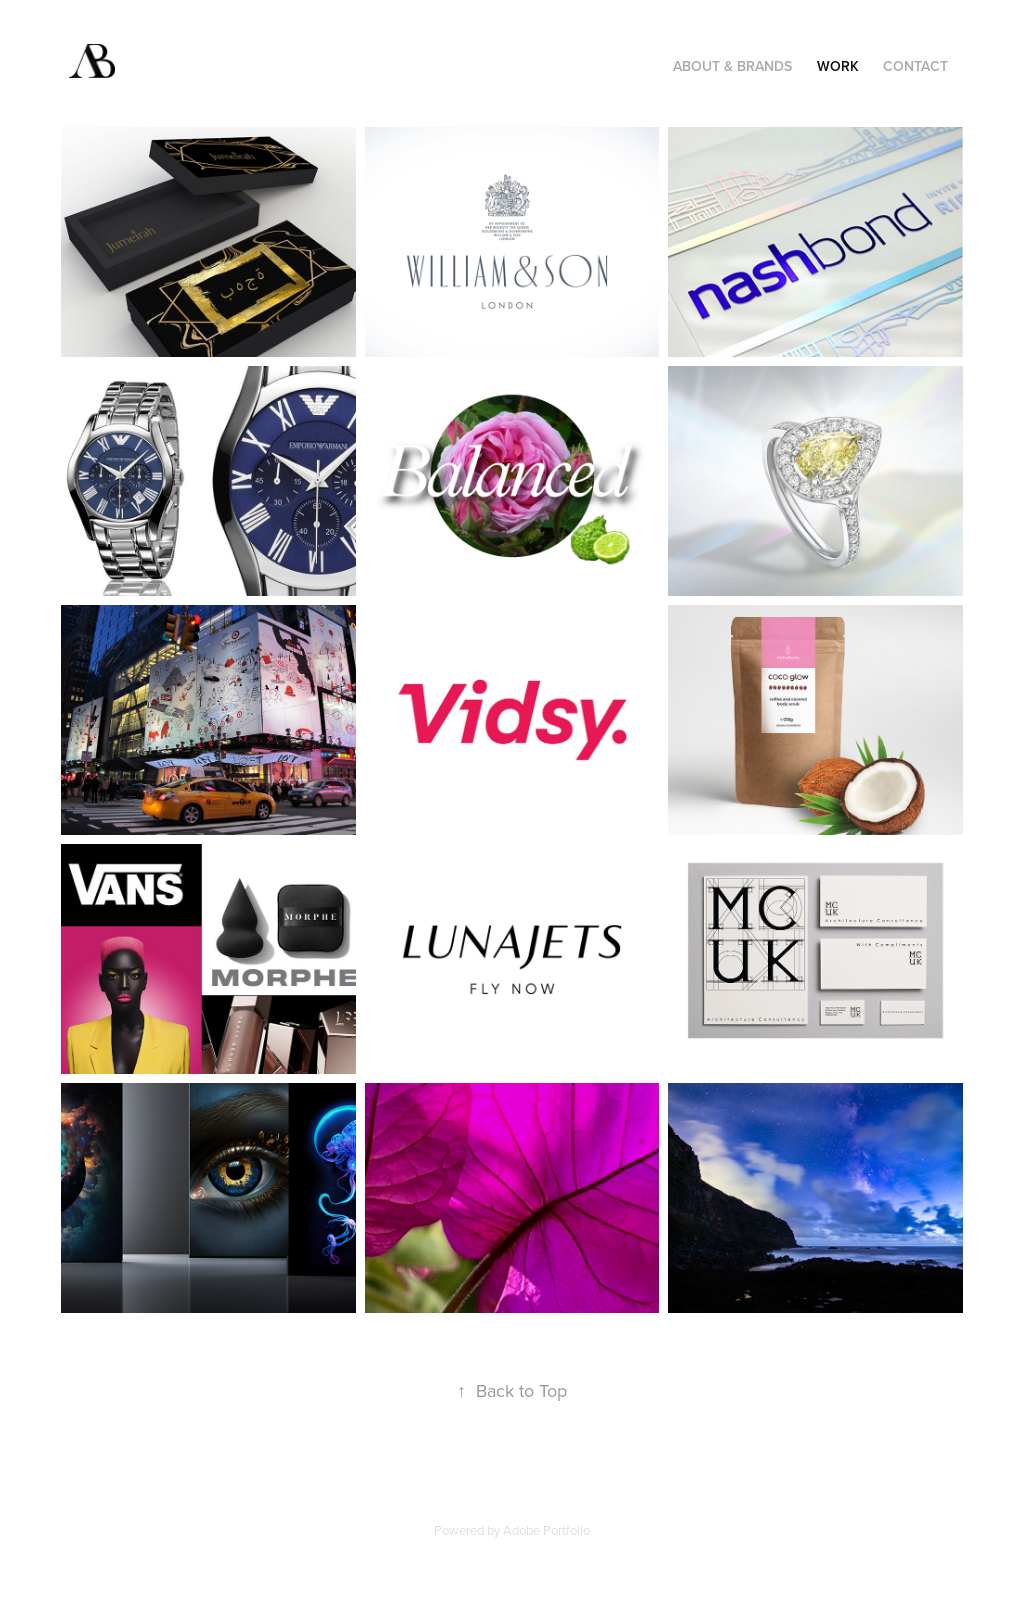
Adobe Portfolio (546, 1530)
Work (838, 66)
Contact (915, 66)
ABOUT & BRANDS (732, 66)
